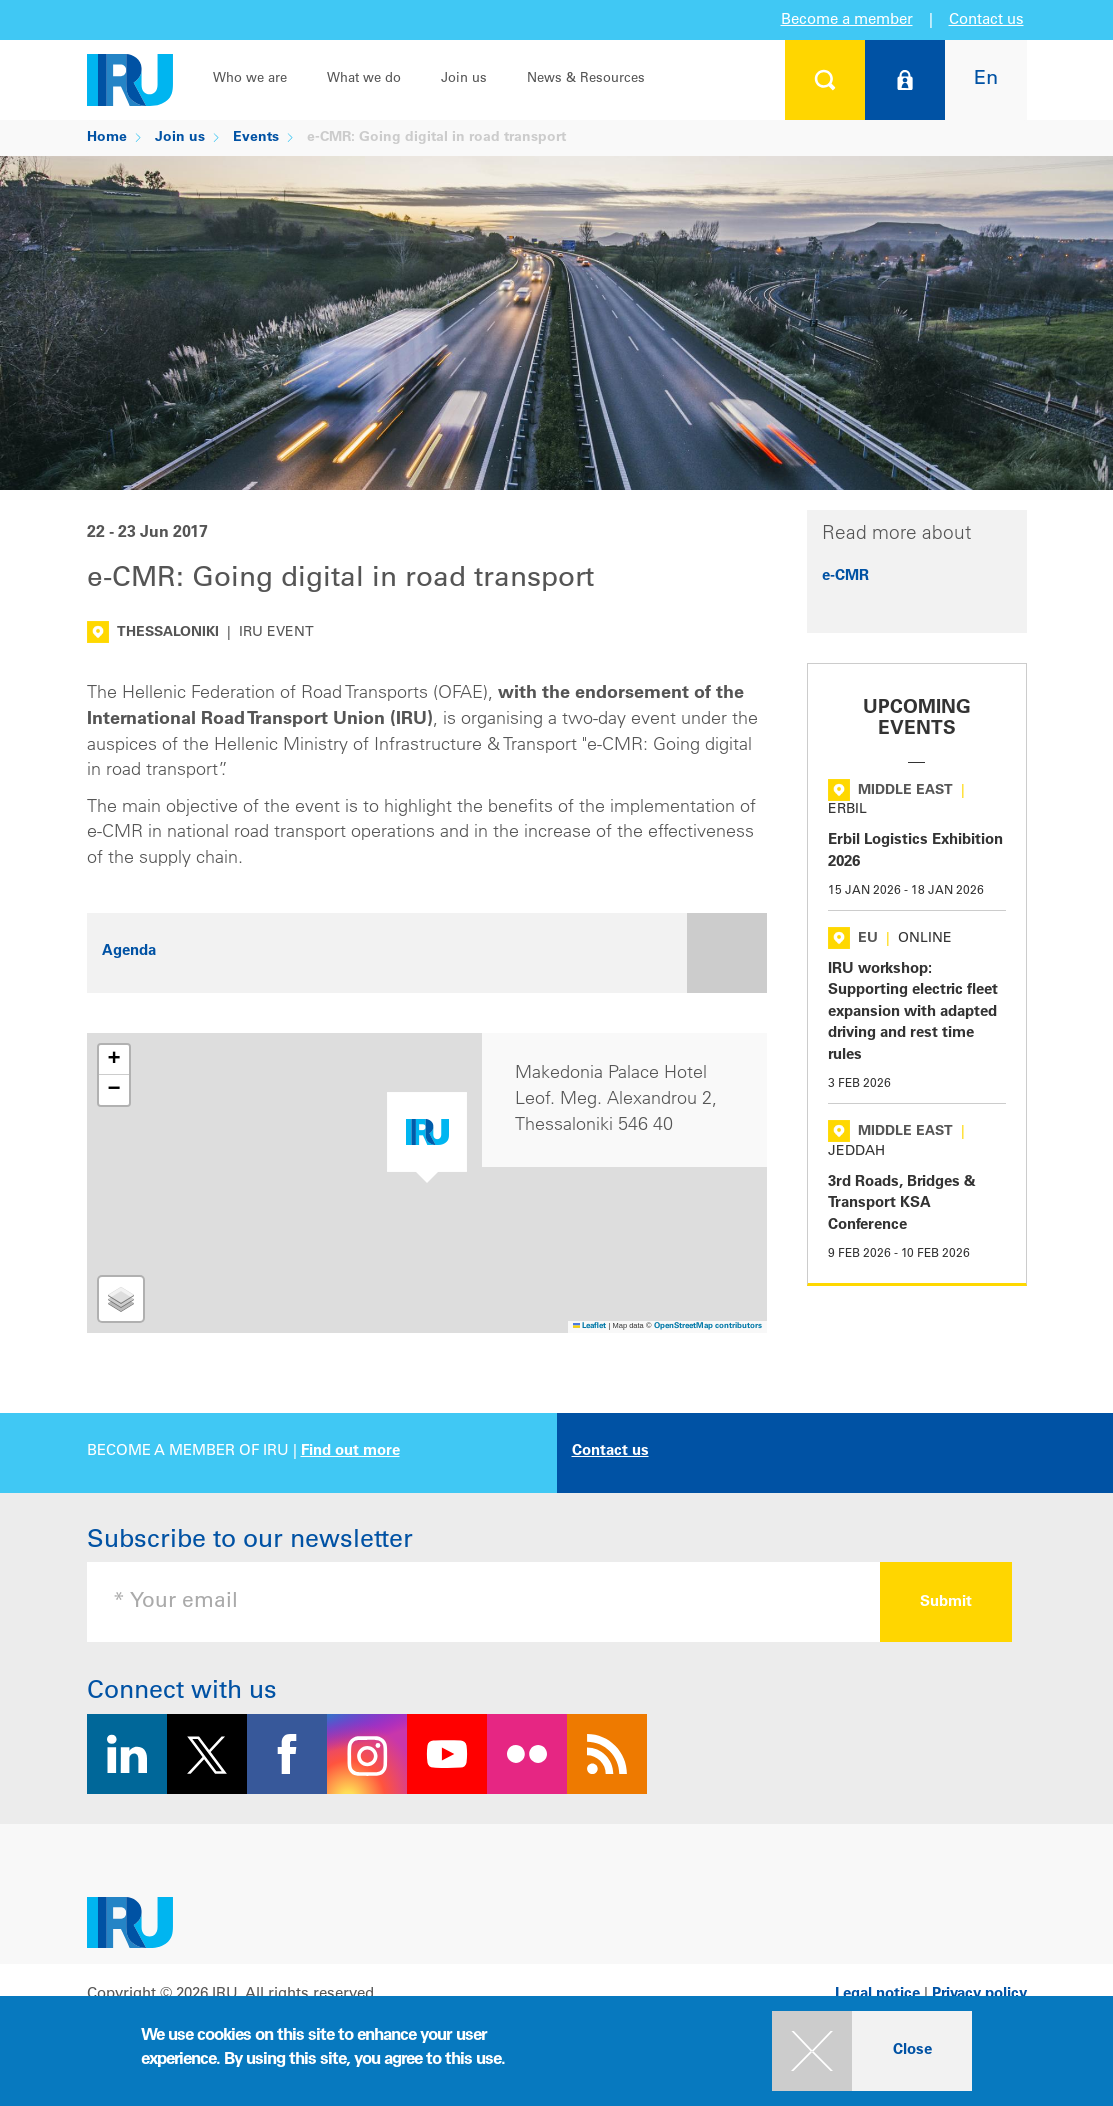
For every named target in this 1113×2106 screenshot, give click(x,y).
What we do (364, 79)
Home (107, 138)
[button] (427, 1137)
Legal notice (877, 1994)
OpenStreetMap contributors (708, 1326)
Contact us (986, 20)
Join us (464, 79)
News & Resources (586, 79)
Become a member (847, 20)
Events (256, 138)
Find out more (350, 1451)
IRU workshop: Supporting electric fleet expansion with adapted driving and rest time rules (913, 1012)
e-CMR (845, 576)
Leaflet (590, 1326)
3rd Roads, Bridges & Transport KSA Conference (902, 1204)
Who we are (250, 79)
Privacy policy (979, 1994)
